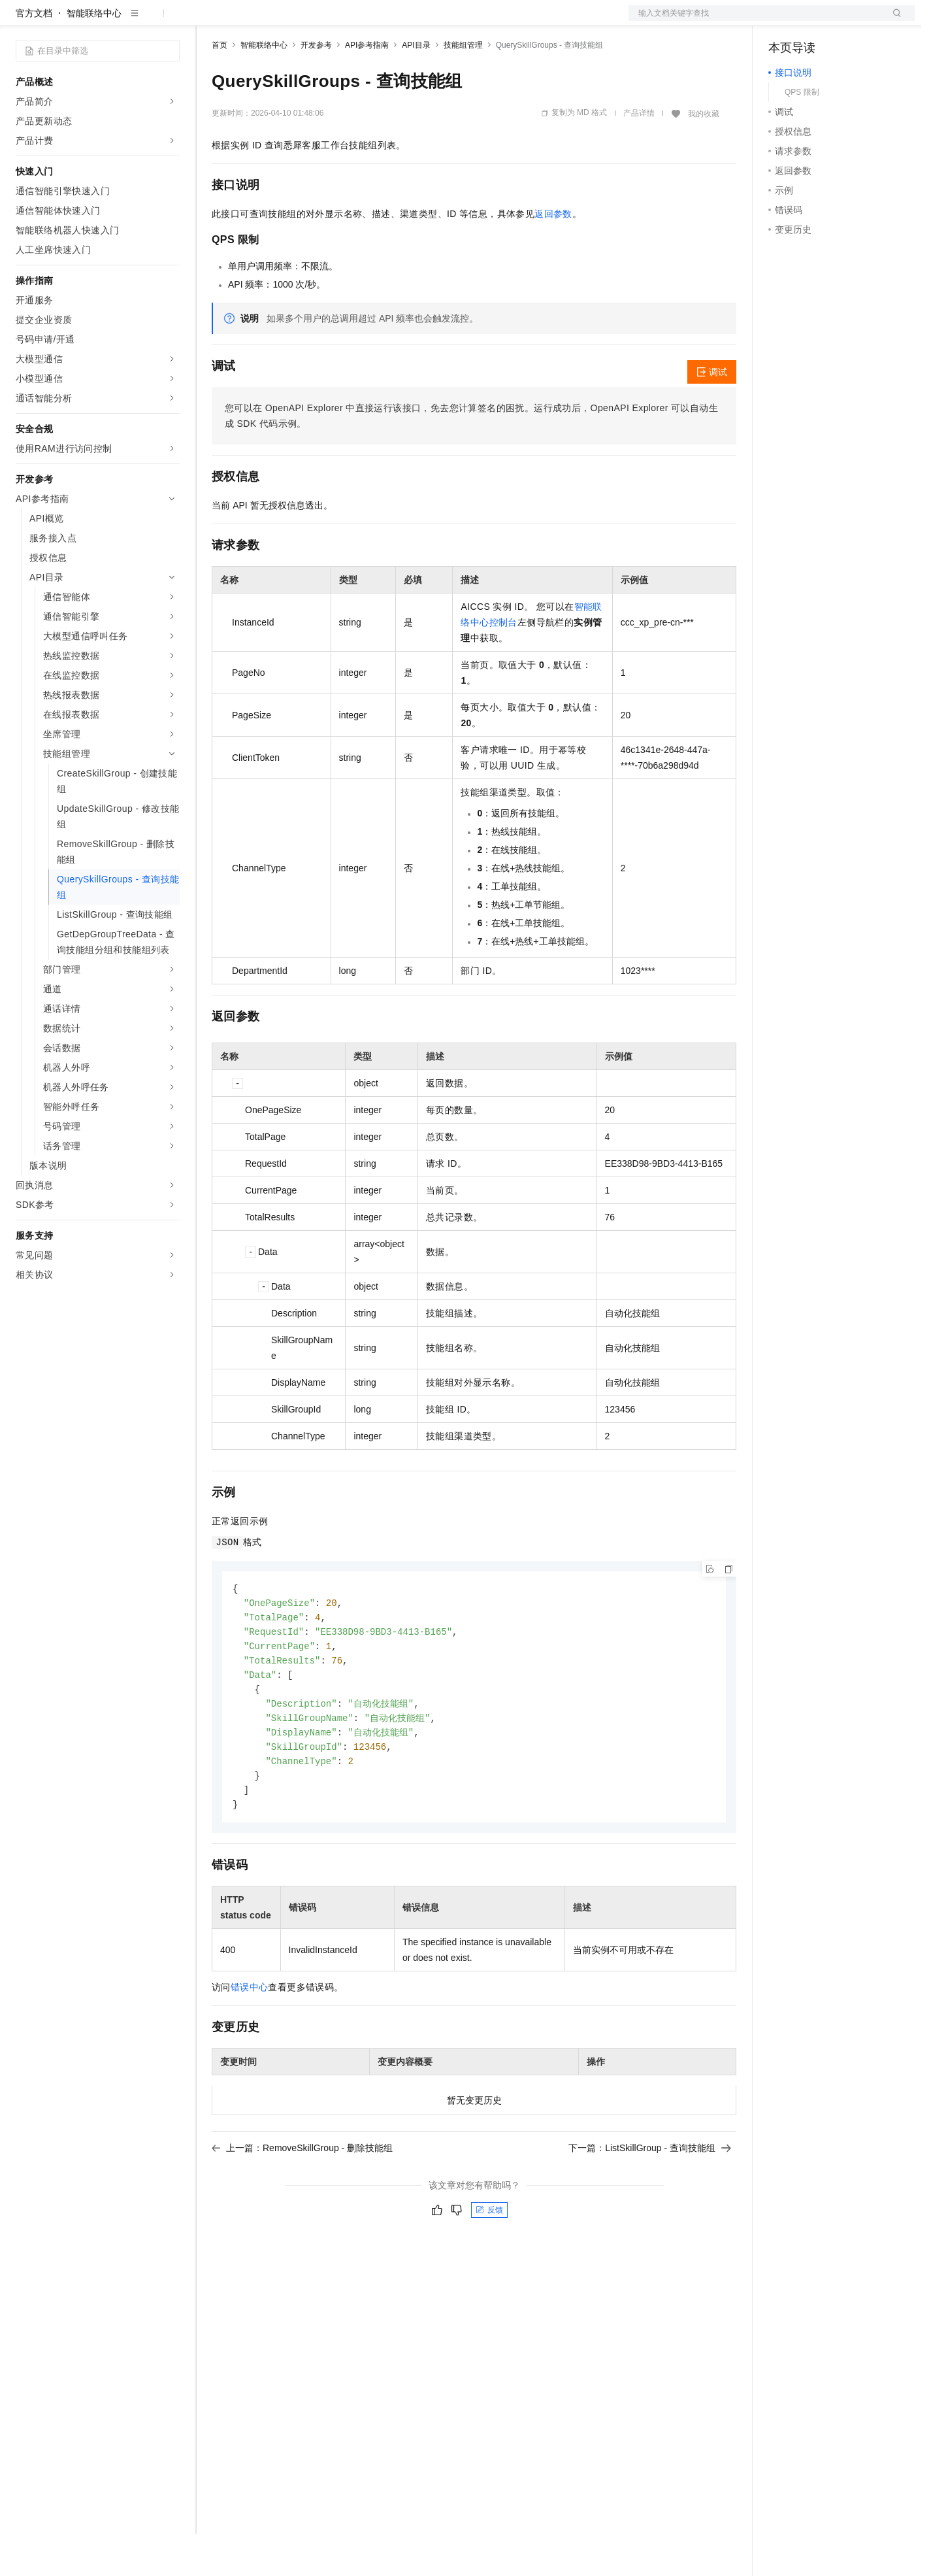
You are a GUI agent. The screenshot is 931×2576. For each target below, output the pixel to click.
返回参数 (553, 255)
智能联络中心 (94, 55)
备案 (783, 20)
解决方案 (210, 21)
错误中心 (250, 2039)
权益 (251, 21)
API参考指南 (367, 87)
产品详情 (639, 154)
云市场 (318, 21)
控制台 (814, 20)
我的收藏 (703, 155)
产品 (170, 21)
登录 (893, 20)
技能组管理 (463, 87)
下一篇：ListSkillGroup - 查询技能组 (649, 2200)
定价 (282, 21)
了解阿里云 (430, 21)
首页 (219, 87)
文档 (755, 20)
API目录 (416, 87)
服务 (385, 21)
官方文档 (34, 55)
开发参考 (316, 87)
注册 (845, 20)
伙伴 (354, 21)
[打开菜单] (21, 21)
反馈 (489, 2262)
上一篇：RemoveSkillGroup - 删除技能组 (302, 2200)
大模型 (134, 21)
